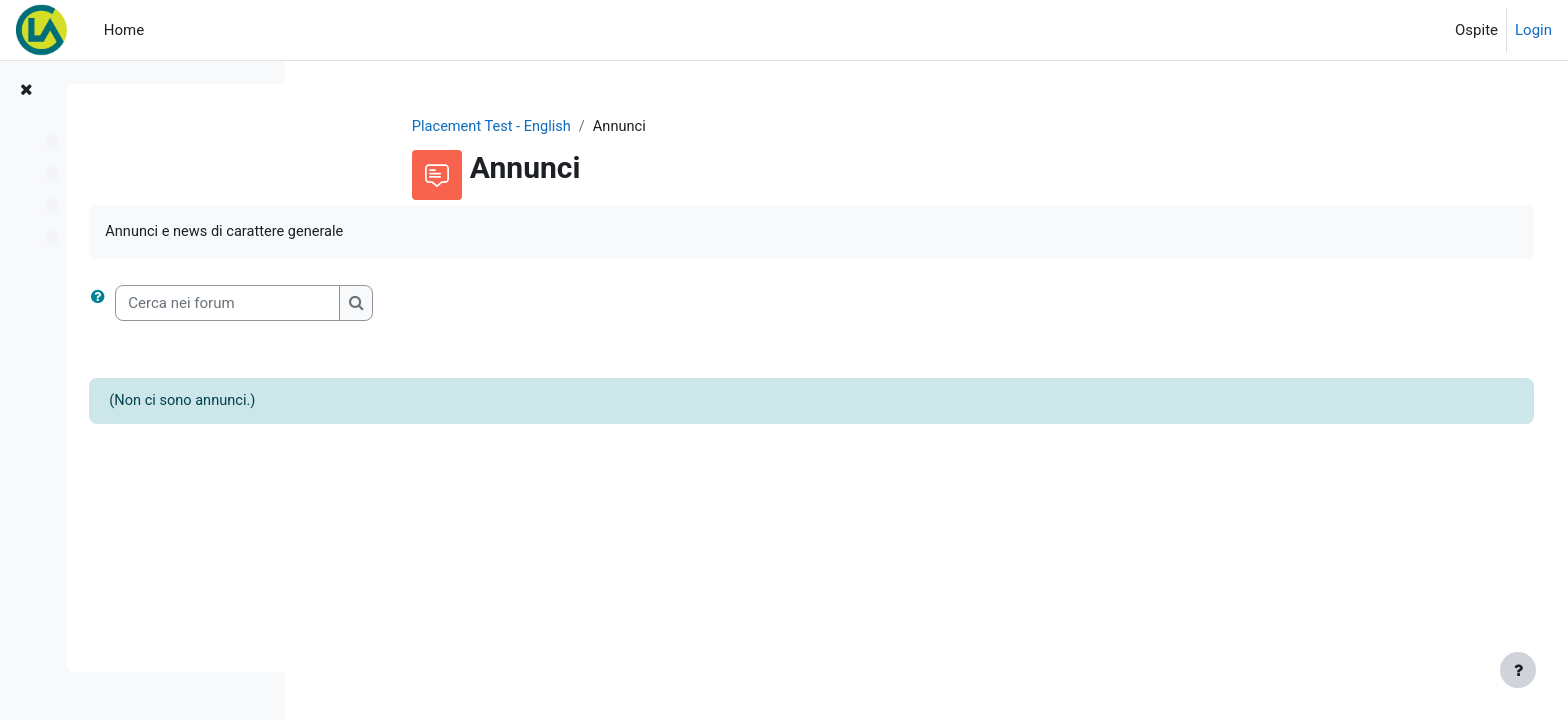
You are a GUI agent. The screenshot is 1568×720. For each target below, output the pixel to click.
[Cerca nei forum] (462, 304)
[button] (337, 304)
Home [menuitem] (124, 30)
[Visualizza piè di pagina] (1518, 670)
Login (1533, 30)
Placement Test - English (593, 127)
